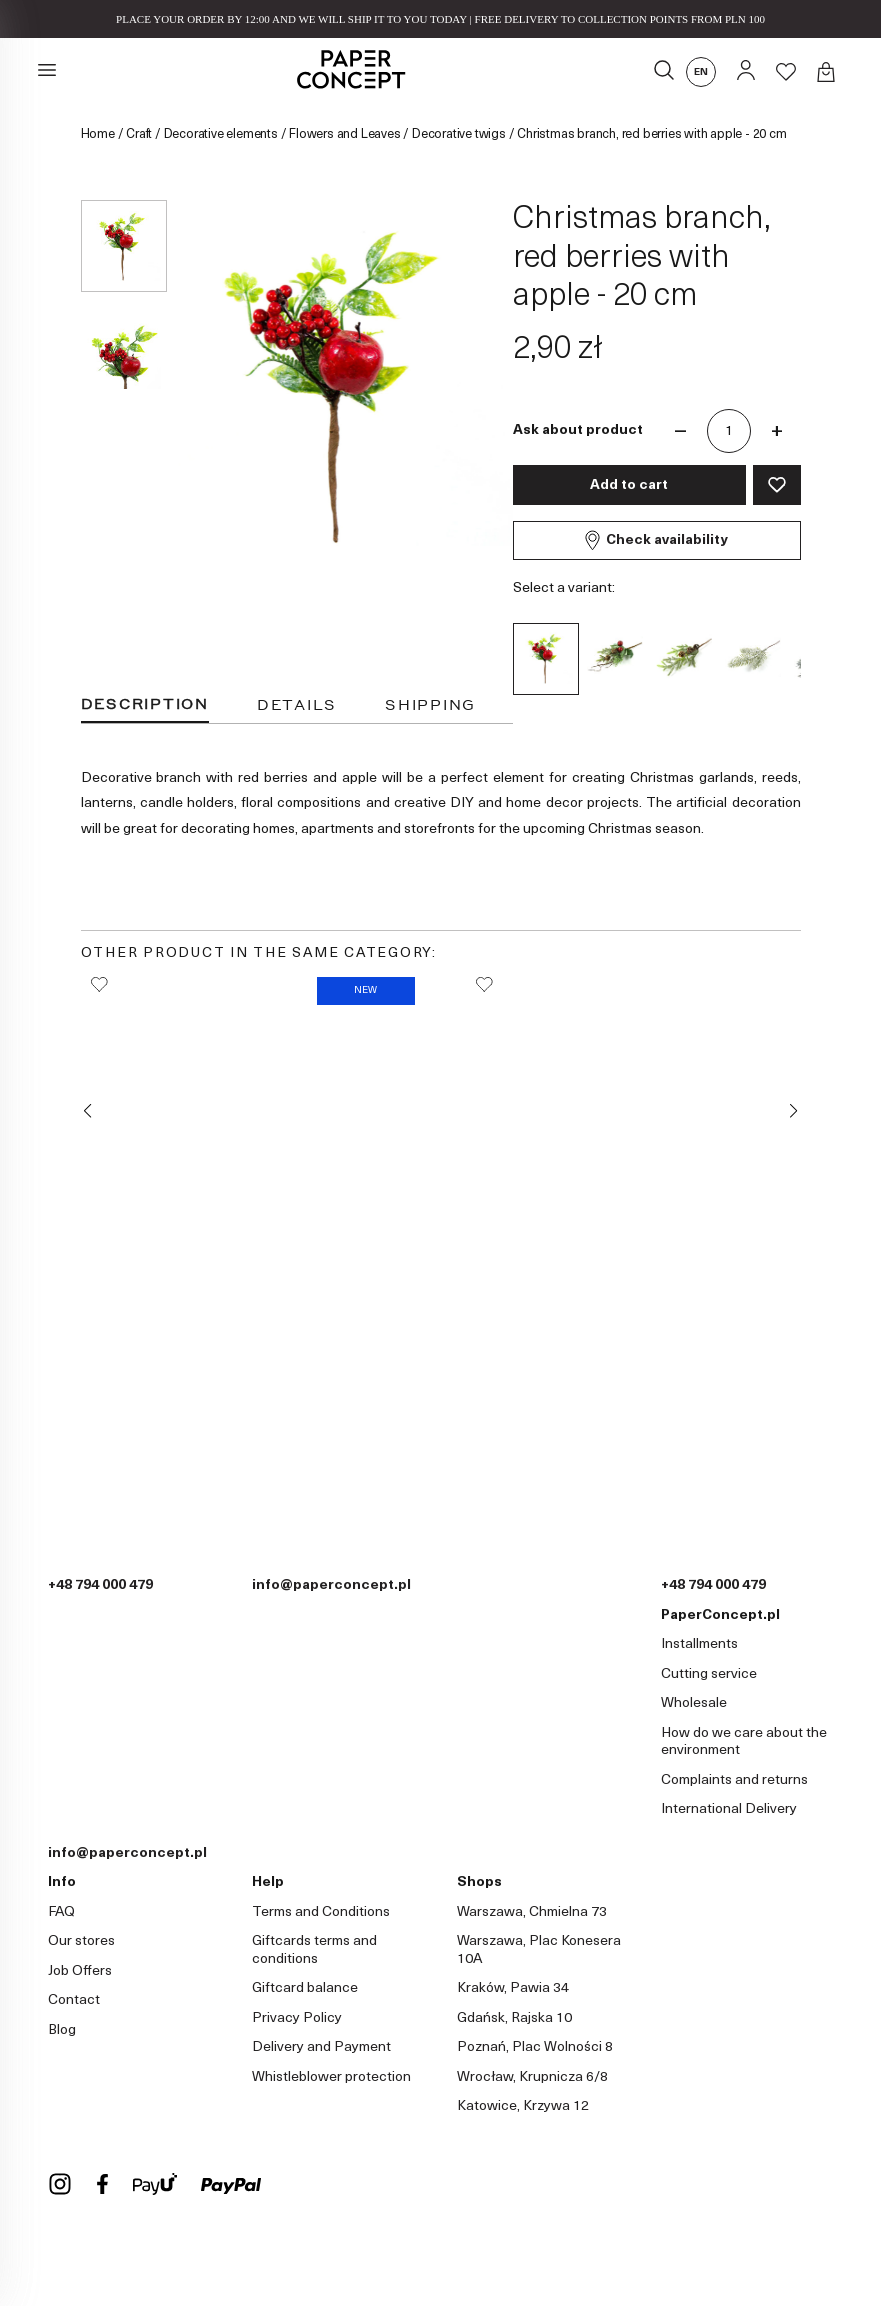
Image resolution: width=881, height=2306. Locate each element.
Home (98, 134)
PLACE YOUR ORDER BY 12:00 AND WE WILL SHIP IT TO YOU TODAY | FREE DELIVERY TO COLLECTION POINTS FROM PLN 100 (440, 19)
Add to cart (629, 485)
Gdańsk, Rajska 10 (514, 2018)
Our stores (81, 1941)
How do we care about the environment (744, 1742)
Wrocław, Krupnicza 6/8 (532, 2077)
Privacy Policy (297, 2018)
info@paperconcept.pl (331, 1585)
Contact (74, 2000)
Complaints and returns (734, 1780)
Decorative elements (221, 134)
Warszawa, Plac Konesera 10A (539, 1950)
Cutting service (709, 1674)
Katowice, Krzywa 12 (523, 2106)
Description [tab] (145, 703)
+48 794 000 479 (100, 1585)
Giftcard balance (305, 1988)
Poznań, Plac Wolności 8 (535, 2047)
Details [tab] (297, 704)
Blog (62, 2030)
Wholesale (694, 1703)
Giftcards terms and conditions (314, 1950)
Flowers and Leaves (344, 134)
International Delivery (729, 1809)
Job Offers (80, 1971)
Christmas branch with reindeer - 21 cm (248, 1356)
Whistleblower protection (331, 2077)
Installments (699, 1644)
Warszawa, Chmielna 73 (532, 1912)
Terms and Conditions (321, 1912)
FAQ (61, 1912)
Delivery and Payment (321, 2047)
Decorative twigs (459, 134)
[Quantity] (729, 431)
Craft (139, 134)
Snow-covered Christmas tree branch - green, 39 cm (633, 1356)
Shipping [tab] (430, 704)
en (701, 72)
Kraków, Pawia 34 (513, 1988)
